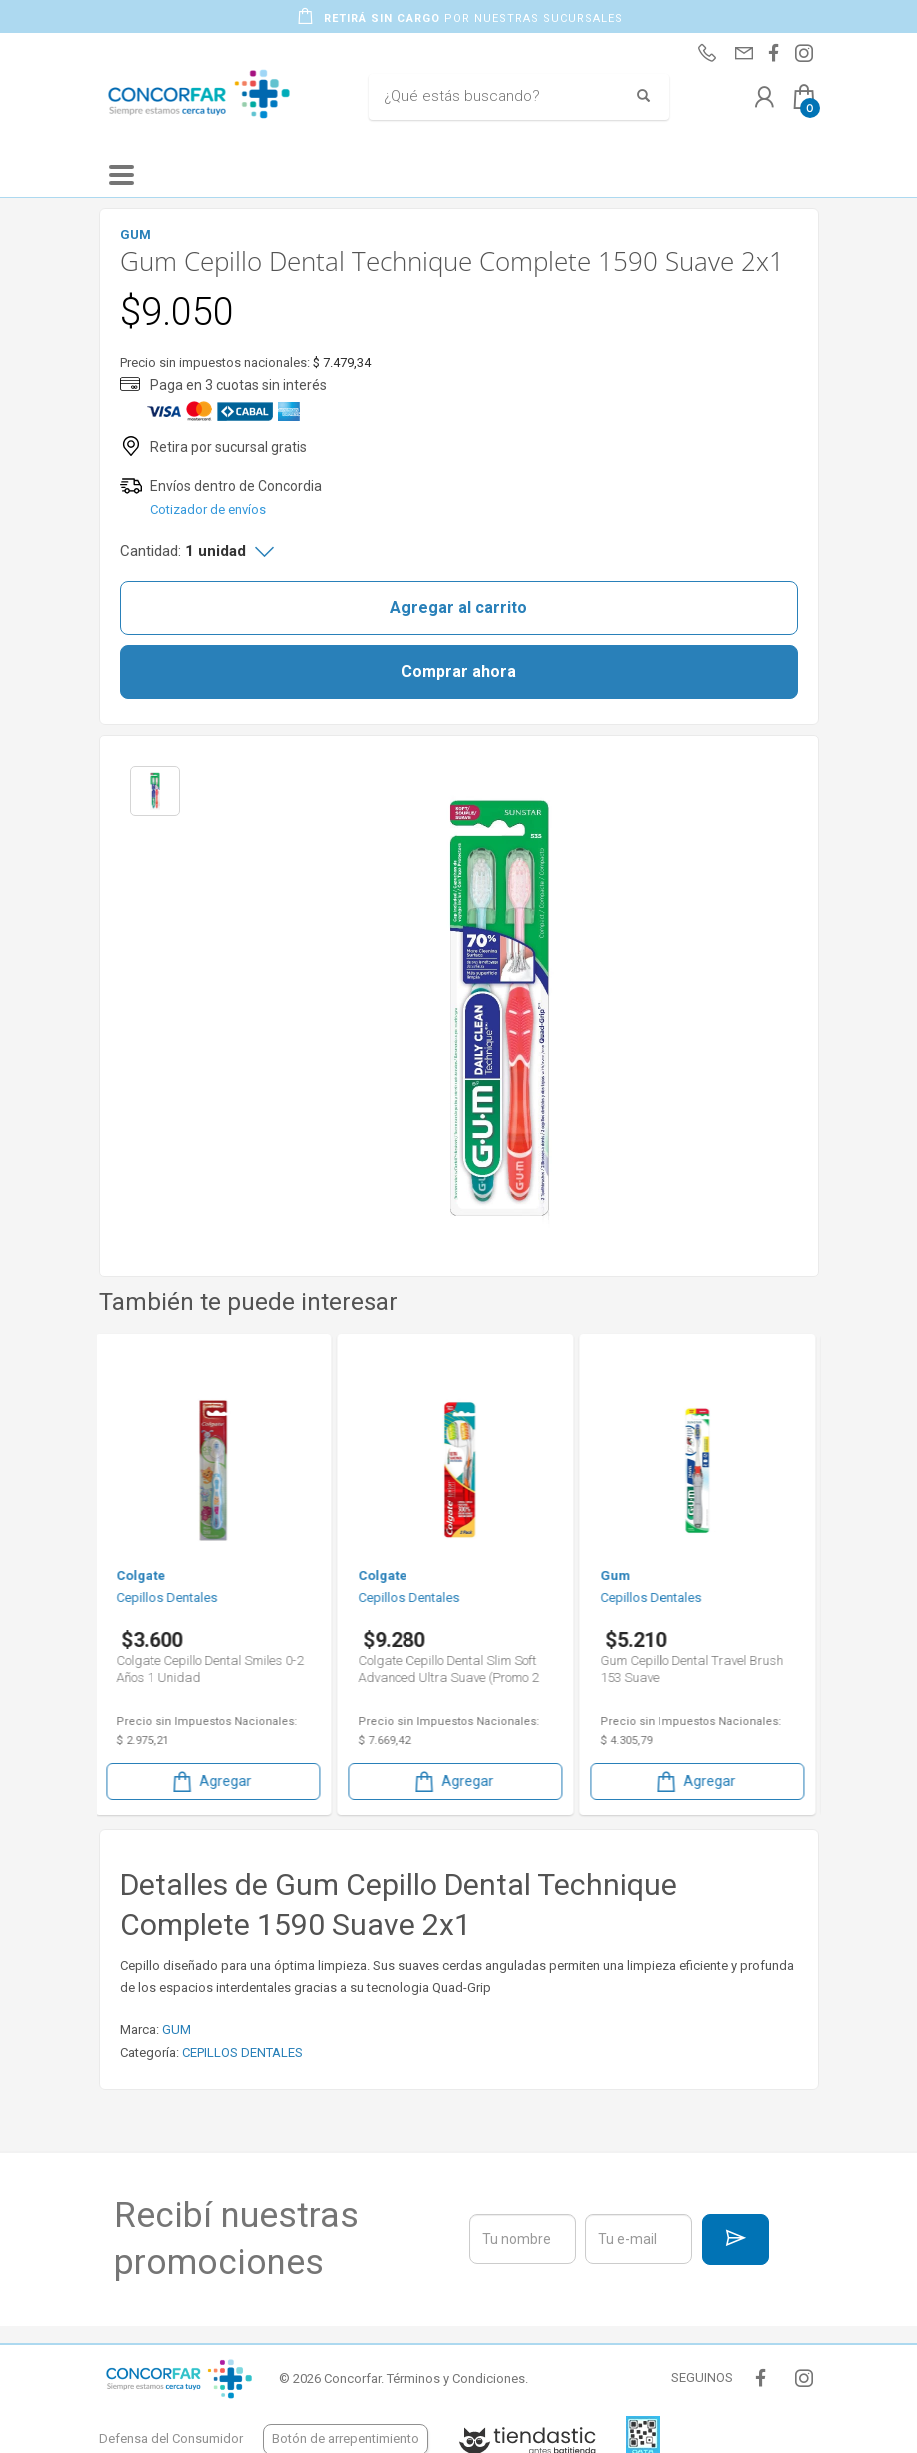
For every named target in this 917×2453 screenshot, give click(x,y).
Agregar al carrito (458, 607)
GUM (176, 2029)
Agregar (215, 1781)
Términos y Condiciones (456, 2378)
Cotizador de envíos (208, 509)
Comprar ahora (458, 671)
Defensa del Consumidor (171, 2438)
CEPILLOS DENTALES (242, 2052)
